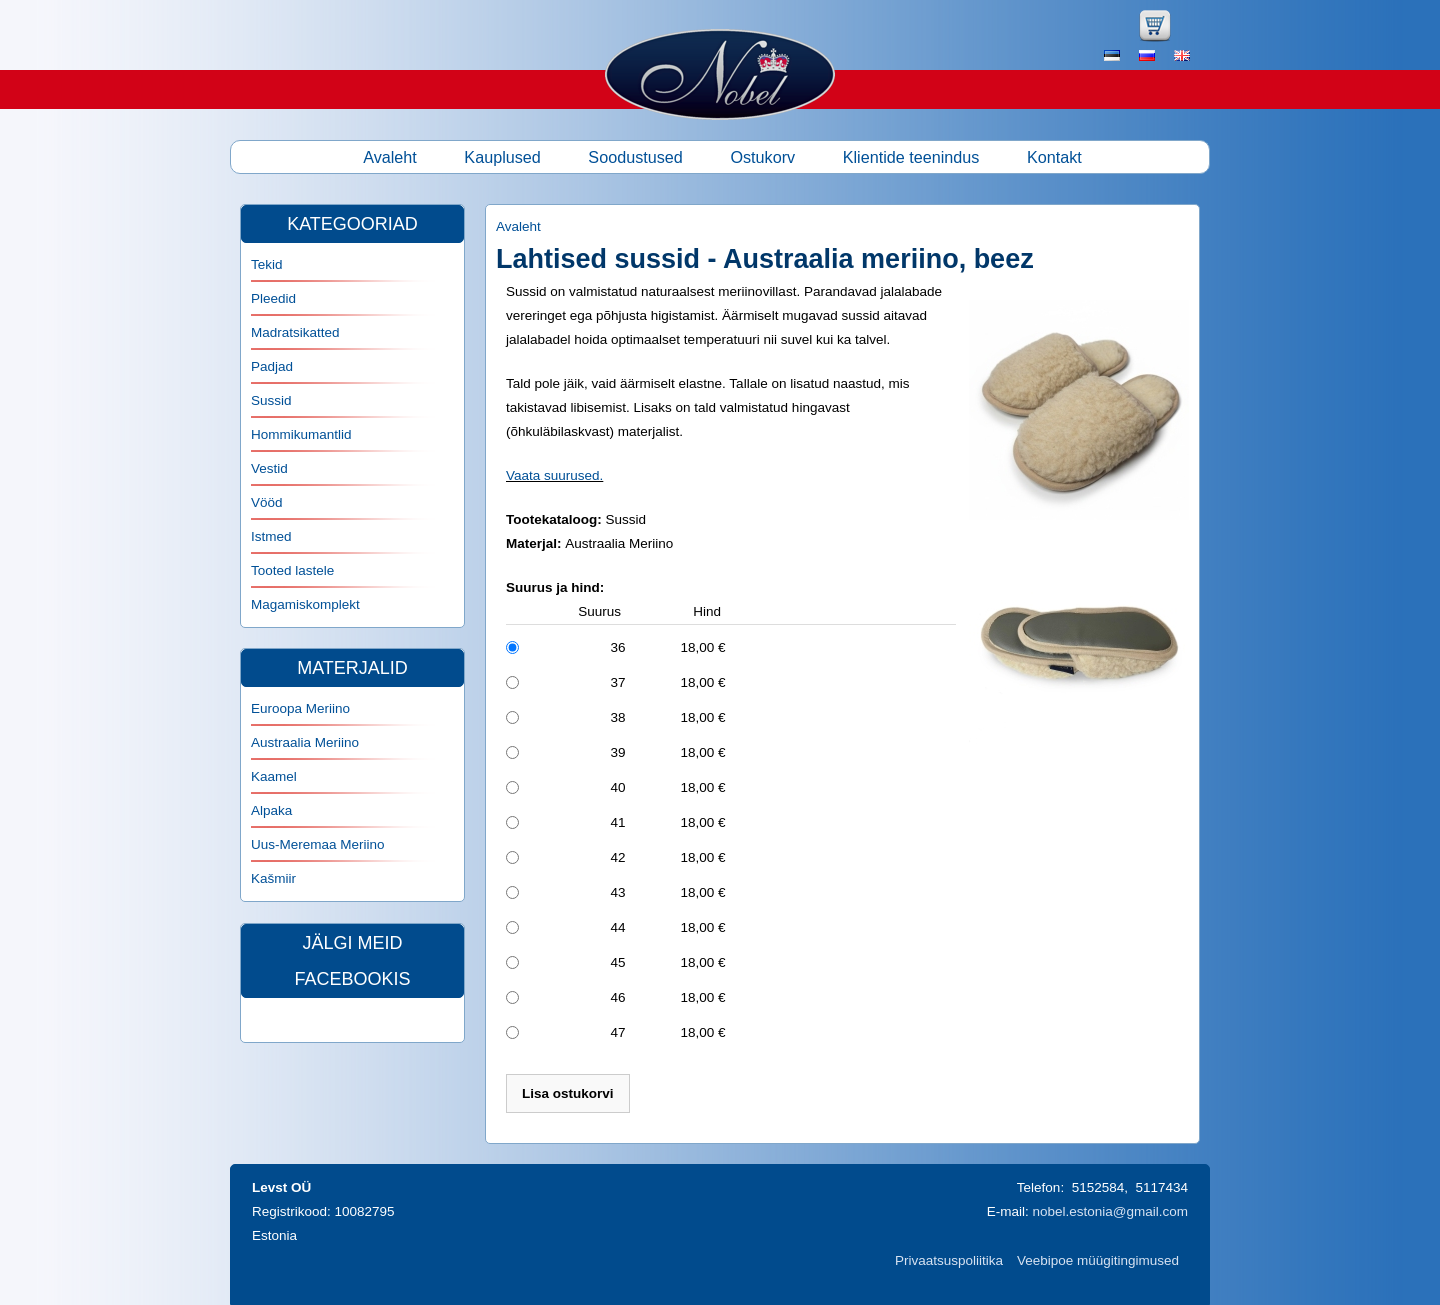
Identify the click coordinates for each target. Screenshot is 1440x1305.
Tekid (267, 264)
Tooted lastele (292, 570)
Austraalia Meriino (305, 742)
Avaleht (390, 157)
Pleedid (273, 298)
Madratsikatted (295, 332)
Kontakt (1054, 157)
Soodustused (635, 157)
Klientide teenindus (911, 157)
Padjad (272, 366)
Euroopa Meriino (300, 708)
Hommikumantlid (301, 434)
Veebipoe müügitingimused (1098, 1260)
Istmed (271, 536)
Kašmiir (273, 878)
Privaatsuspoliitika (949, 1260)
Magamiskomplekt (305, 604)
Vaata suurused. (554, 475)
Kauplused (502, 157)
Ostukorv (762, 157)
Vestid (269, 468)
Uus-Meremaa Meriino (318, 844)
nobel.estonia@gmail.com (1110, 1211)
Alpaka (271, 810)
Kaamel (274, 776)
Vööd (267, 502)
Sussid (271, 400)
